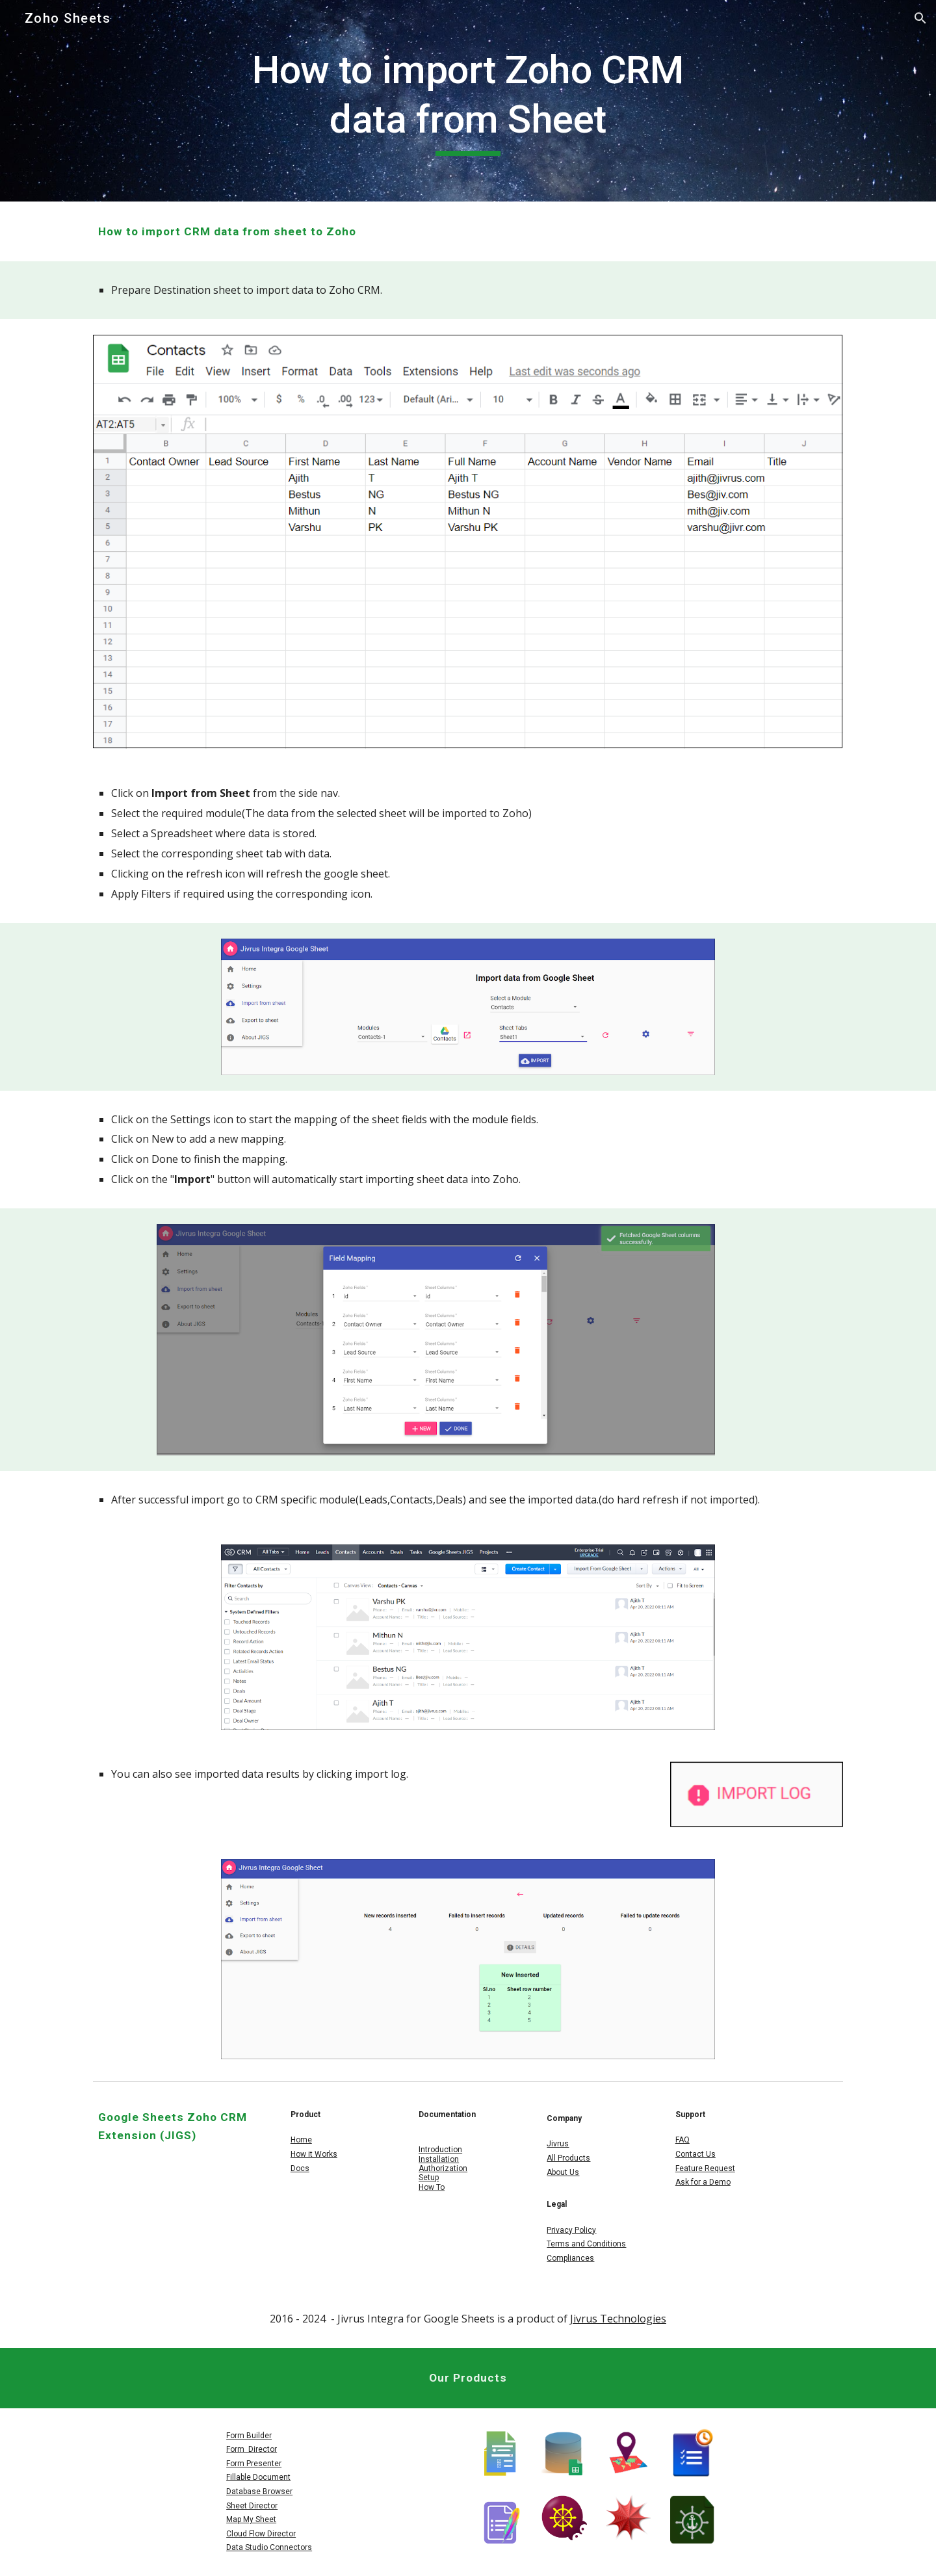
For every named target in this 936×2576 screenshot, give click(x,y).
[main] (468, 100)
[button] (920, 18)
